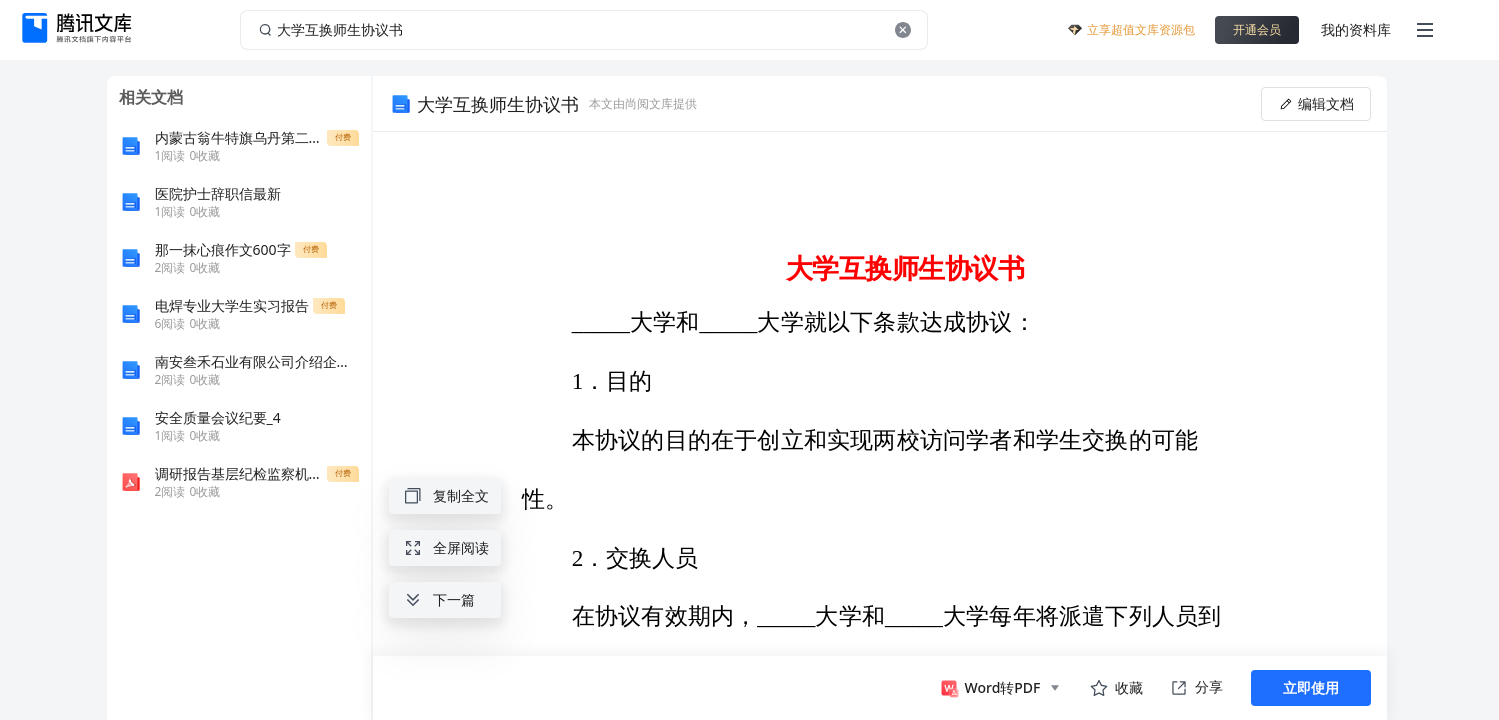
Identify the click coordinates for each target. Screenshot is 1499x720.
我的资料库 (1356, 29)
